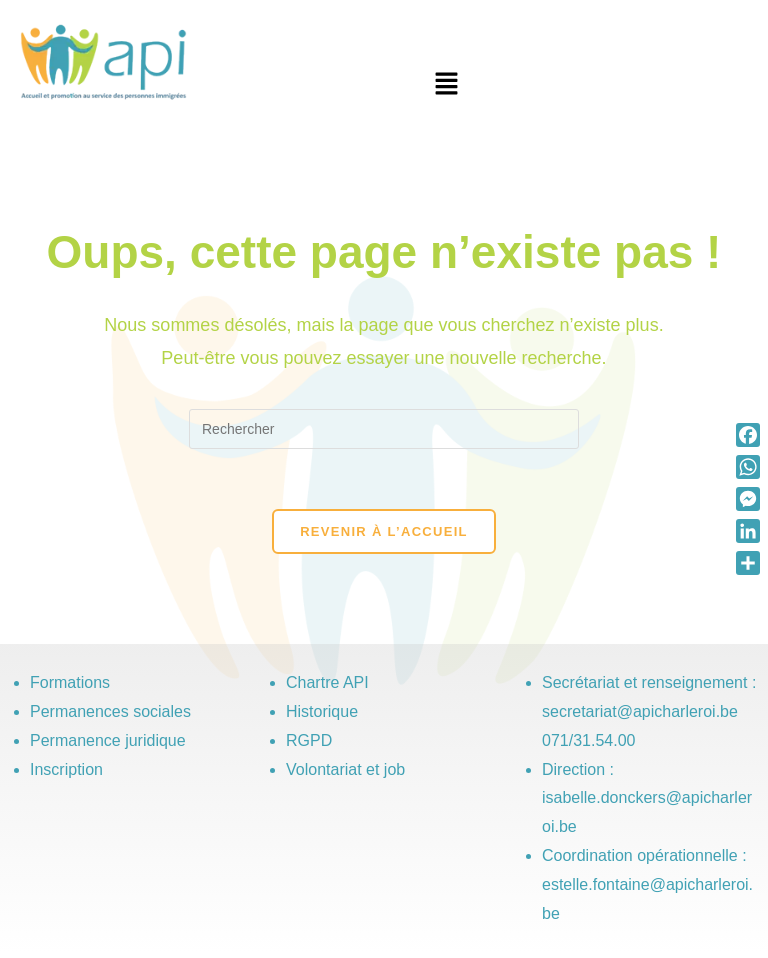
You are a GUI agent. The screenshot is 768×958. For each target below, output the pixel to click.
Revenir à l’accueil (384, 531)
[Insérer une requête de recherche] (384, 429)
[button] (446, 85)
